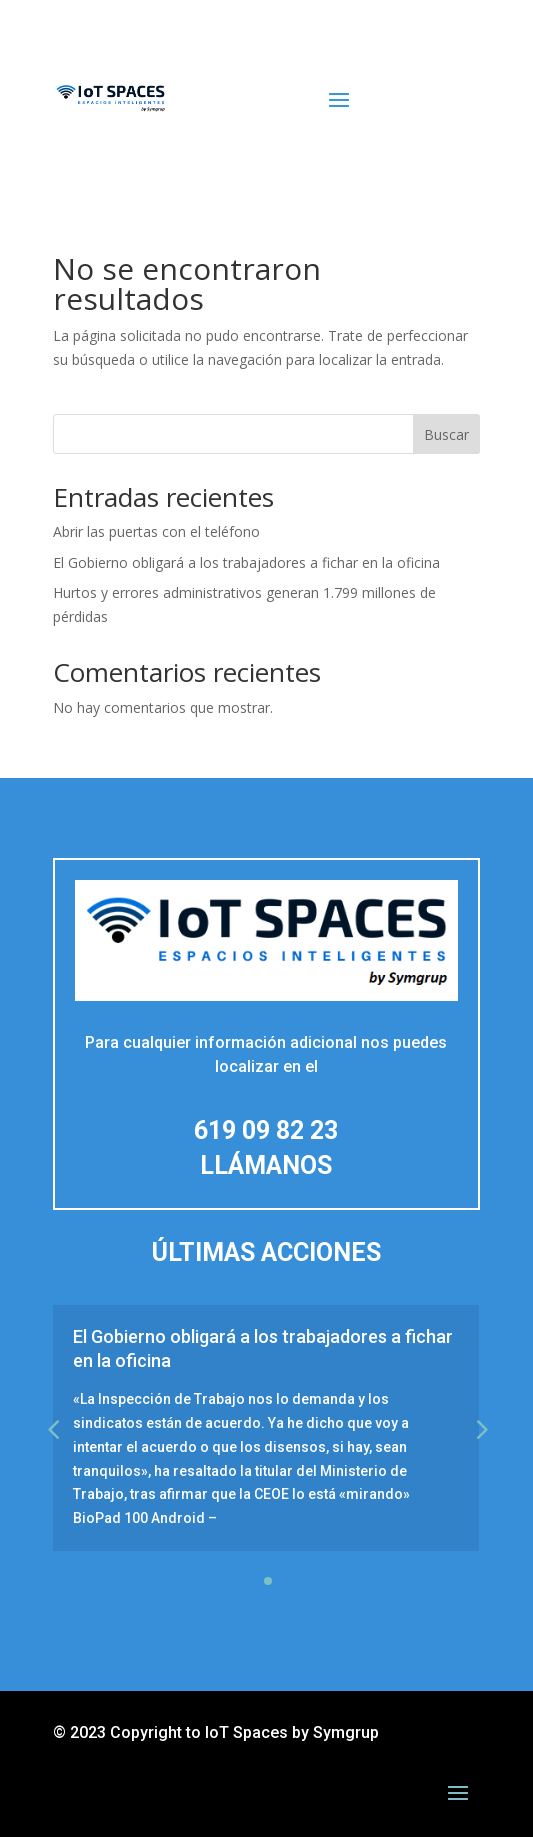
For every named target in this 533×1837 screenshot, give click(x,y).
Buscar (446, 434)
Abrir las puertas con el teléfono (156, 531)
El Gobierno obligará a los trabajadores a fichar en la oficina (246, 562)
